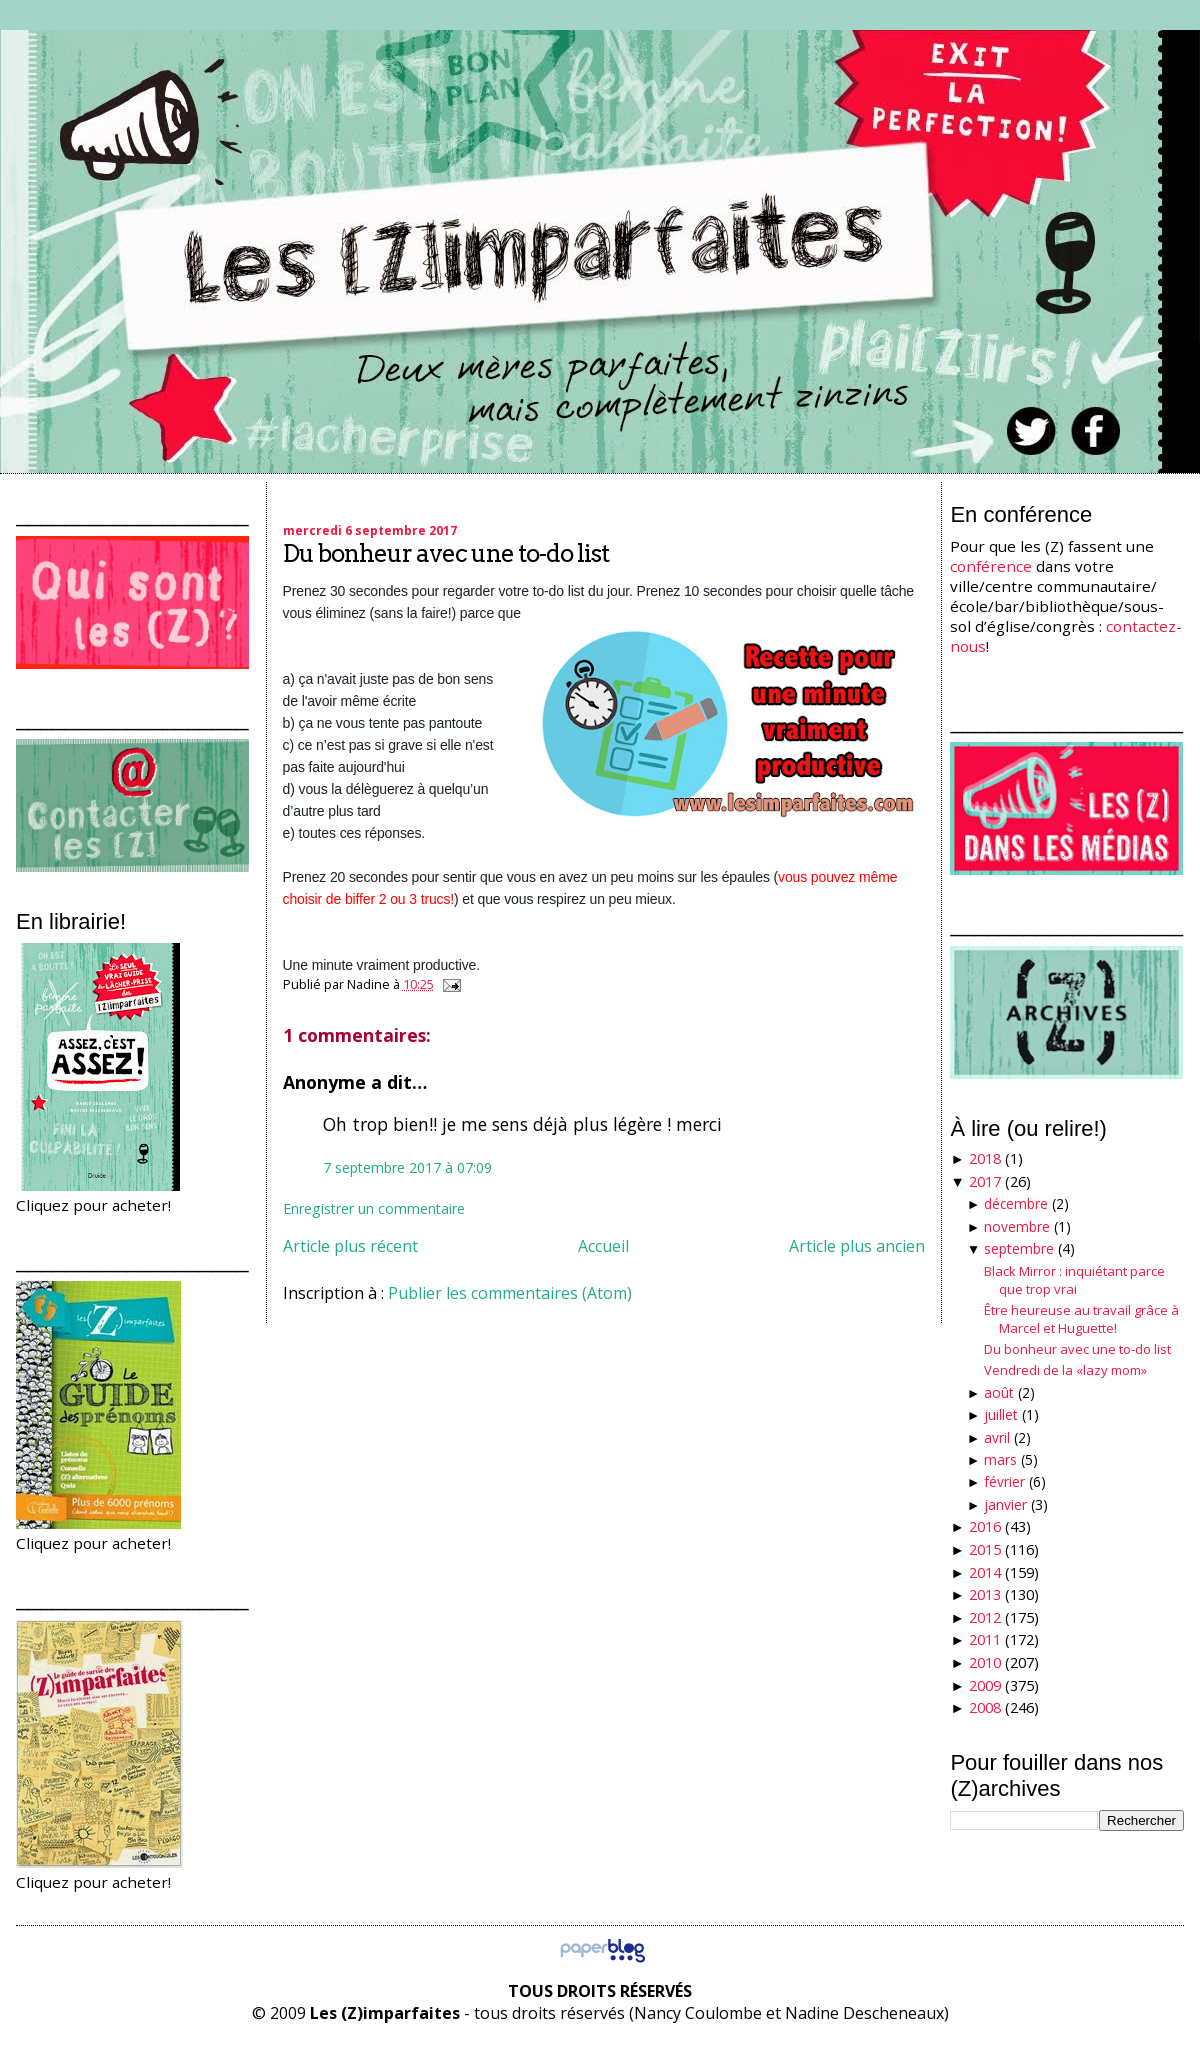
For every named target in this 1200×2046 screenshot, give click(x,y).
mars (1000, 1459)
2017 (985, 1181)
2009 (985, 1685)
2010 (985, 1662)
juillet (1001, 1414)
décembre (1016, 1203)
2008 (985, 1707)
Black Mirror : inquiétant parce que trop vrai (1074, 1280)
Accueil (603, 1246)
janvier (1005, 1504)
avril (997, 1437)
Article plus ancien (857, 1246)
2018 (985, 1158)
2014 (985, 1572)
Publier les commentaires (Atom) (510, 1293)
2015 (985, 1549)
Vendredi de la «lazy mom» (1065, 1370)
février (1004, 1481)
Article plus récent (350, 1246)
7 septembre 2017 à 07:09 (407, 1167)
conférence (991, 566)
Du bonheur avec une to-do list (446, 553)
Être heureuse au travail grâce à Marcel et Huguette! (1081, 1319)
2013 (985, 1594)
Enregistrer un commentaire (374, 1208)
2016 (985, 1526)
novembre (1017, 1226)
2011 (985, 1639)
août (999, 1392)
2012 (985, 1617)
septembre (1019, 1248)
